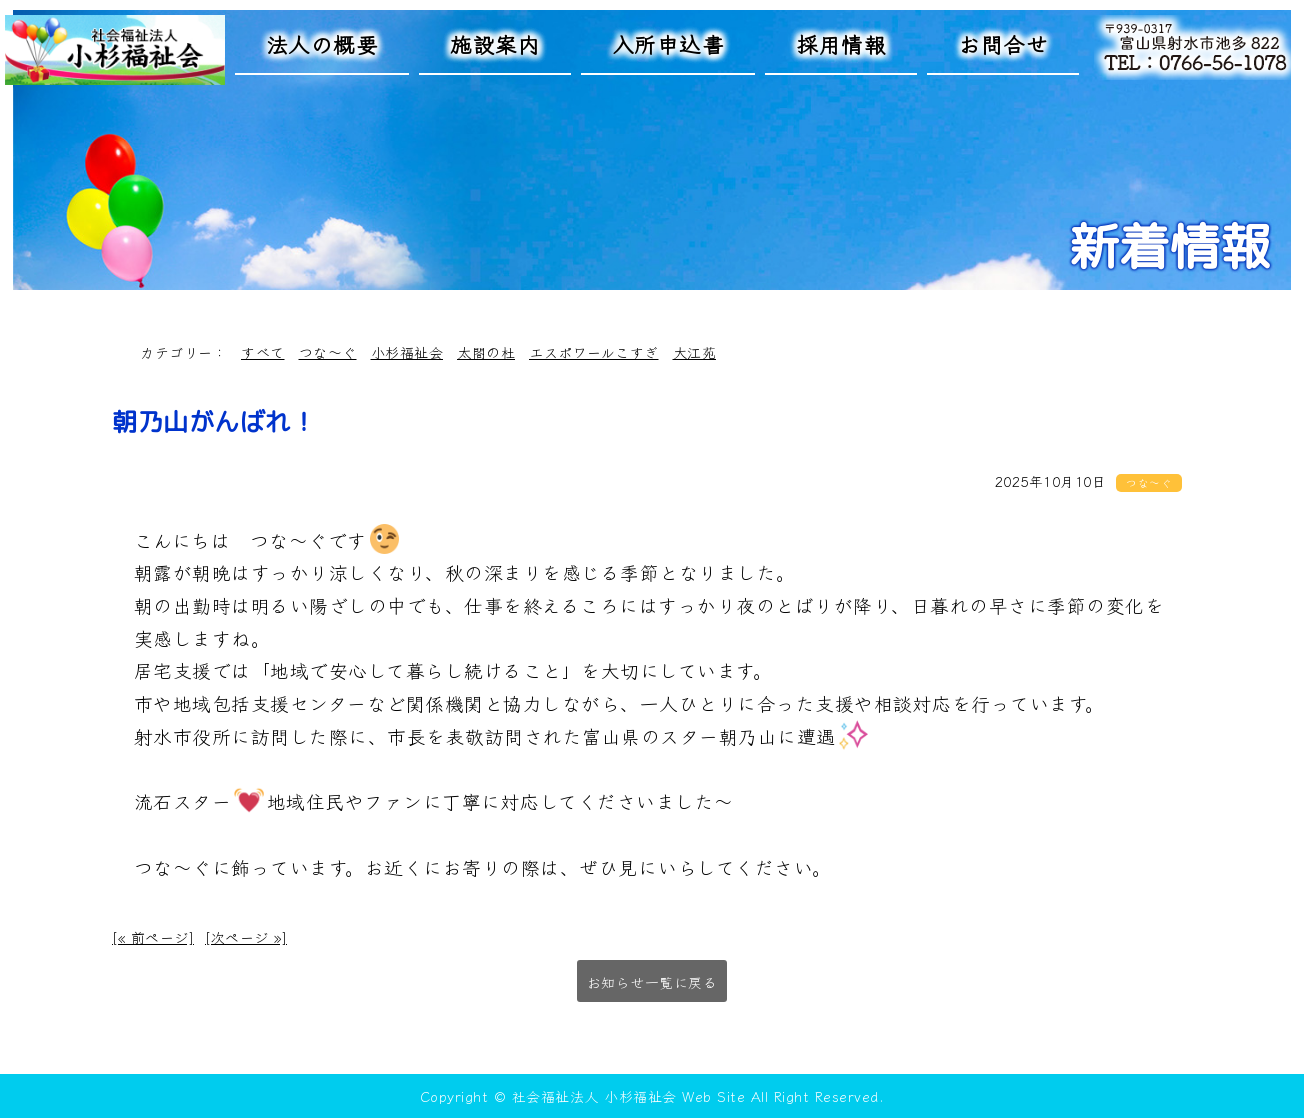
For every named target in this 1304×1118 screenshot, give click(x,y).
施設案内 (495, 43)
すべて (263, 352)
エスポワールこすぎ (594, 352)
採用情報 (841, 43)
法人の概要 (322, 43)
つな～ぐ (328, 352)
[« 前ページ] (153, 937)
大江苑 (695, 352)
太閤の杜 (486, 352)
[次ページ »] (246, 937)
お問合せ (1003, 43)
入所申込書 (668, 43)
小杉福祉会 (407, 352)
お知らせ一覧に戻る (652, 982)
